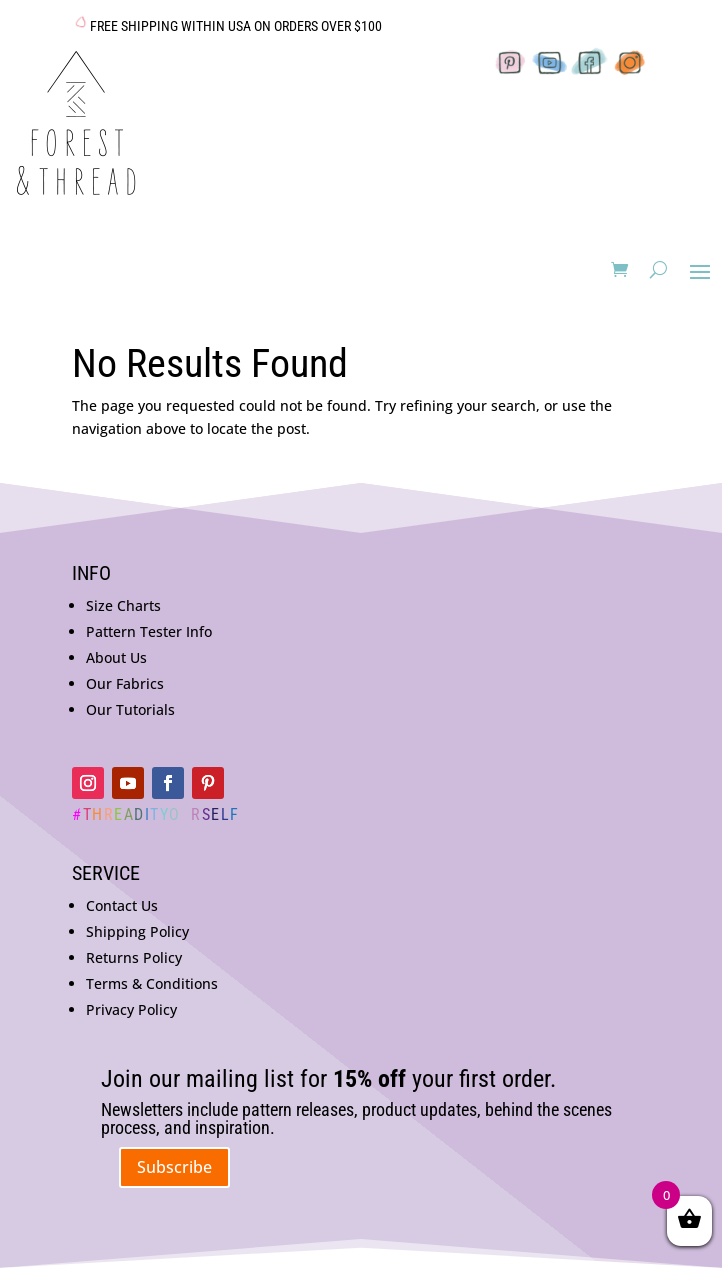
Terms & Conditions (152, 983)
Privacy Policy (131, 1009)
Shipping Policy (137, 931)
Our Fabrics (125, 683)
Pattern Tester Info (149, 631)
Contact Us (122, 905)
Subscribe (174, 1167)
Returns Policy (134, 957)
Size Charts (123, 605)
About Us (116, 657)
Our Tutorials (130, 709)
